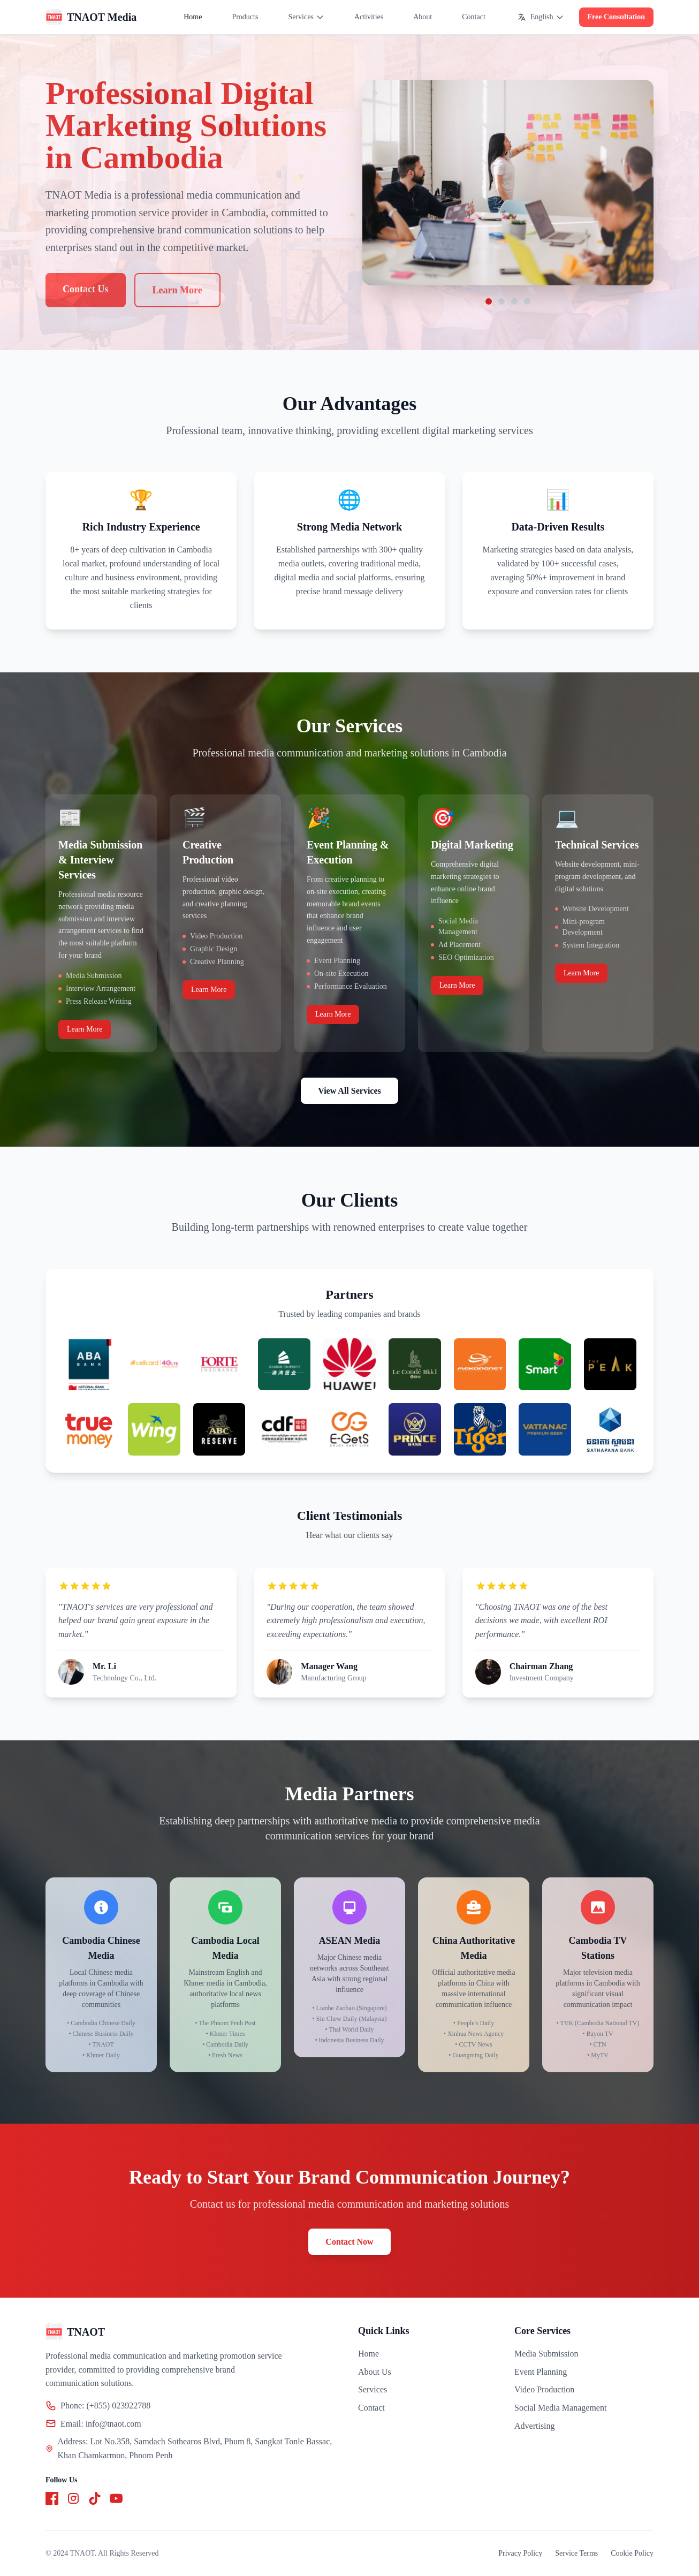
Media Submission (546, 2353)
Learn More (84, 1029)
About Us (374, 2371)
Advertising (534, 2425)
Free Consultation (616, 17)
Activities (368, 17)
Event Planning (540, 2371)
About (422, 17)
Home (193, 17)
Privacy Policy (520, 2553)
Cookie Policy (632, 2553)
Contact (473, 17)
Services (306, 17)
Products (245, 17)
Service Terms (576, 2553)
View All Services (349, 1090)
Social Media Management (560, 2407)
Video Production (544, 2389)
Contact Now (349, 2241)
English (541, 17)
